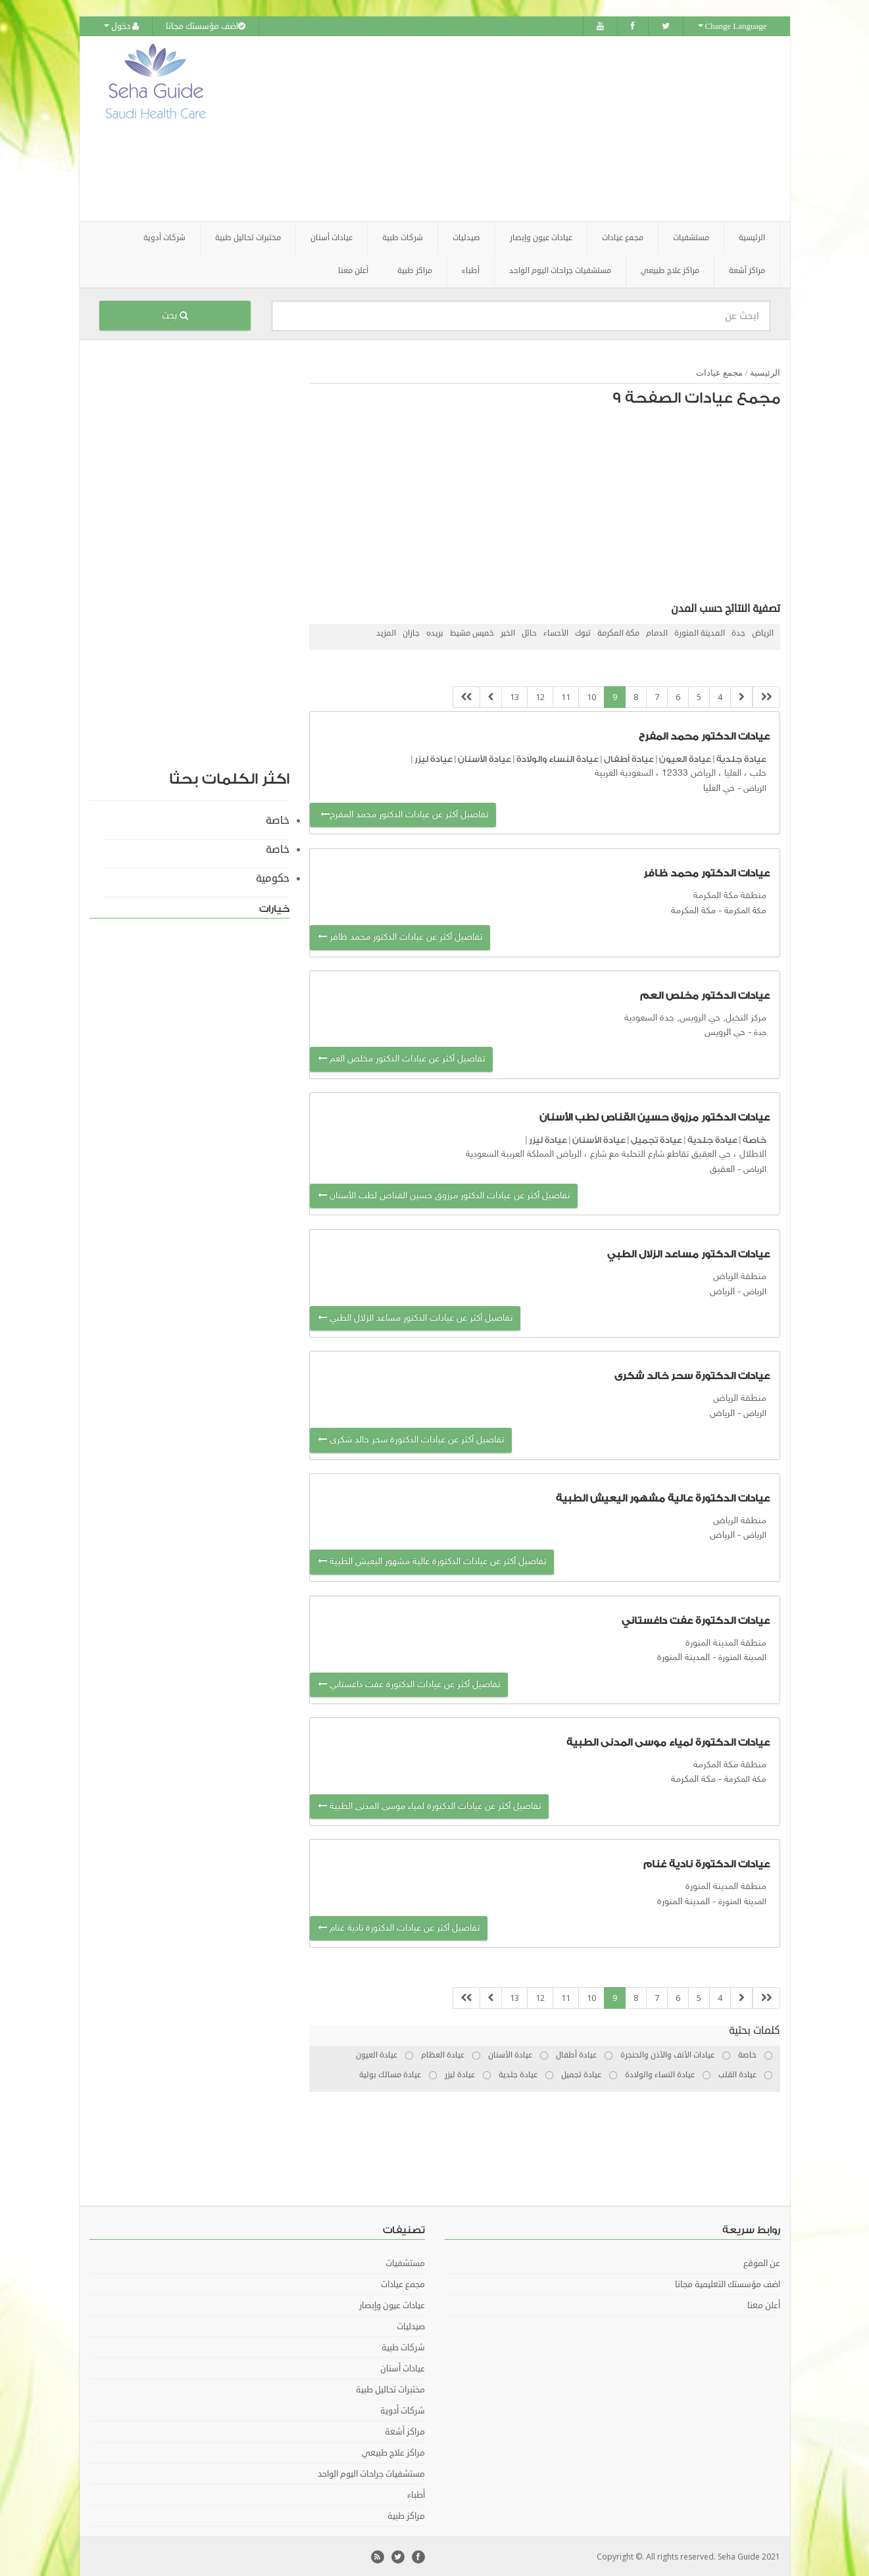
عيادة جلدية (741, 758)
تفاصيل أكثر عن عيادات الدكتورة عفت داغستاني (409, 1683)
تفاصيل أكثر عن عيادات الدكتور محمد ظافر (400, 936)
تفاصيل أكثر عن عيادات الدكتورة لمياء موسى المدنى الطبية (429, 1805)
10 (591, 696)
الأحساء (555, 632)
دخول (121, 26)
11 (565, 696)
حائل (529, 632)
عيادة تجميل (656, 1139)
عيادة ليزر (433, 758)
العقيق (722, 1168)
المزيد (386, 632)
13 (514, 696)
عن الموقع (761, 2263)
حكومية (272, 878)
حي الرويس (725, 1032)
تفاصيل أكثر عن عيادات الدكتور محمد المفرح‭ (403, 814)
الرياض (763, 632)
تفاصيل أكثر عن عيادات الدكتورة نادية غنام (399, 1927)
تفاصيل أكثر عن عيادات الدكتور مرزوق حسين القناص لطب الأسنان (444, 1195)
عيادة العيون (685, 758)
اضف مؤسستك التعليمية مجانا (727, 2284)
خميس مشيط (472, 632)
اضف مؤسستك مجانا (205, 26)
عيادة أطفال (629, 758)
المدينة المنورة (699, 632)
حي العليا (719, 787)
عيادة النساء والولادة (557, 758)
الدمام (657, 632)
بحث (175, 315)
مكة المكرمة (618, 632)
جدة (738, 632)
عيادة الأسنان (484, 758)
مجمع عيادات (719, 372)
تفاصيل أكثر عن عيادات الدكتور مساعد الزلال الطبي (415, 1317)
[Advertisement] (508, 128)
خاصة (754, 1139)
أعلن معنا (353, 270)
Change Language (732, 26)
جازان (411, 632)
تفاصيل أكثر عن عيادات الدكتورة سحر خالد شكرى (411, 1439)
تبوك (583, 632)
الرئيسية (752, 237)
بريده (434, 632)
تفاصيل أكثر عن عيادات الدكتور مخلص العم (401, 1058)
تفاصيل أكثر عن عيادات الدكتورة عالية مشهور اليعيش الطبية (432, 1561)
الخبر (508, 632)
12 (540, 696)
